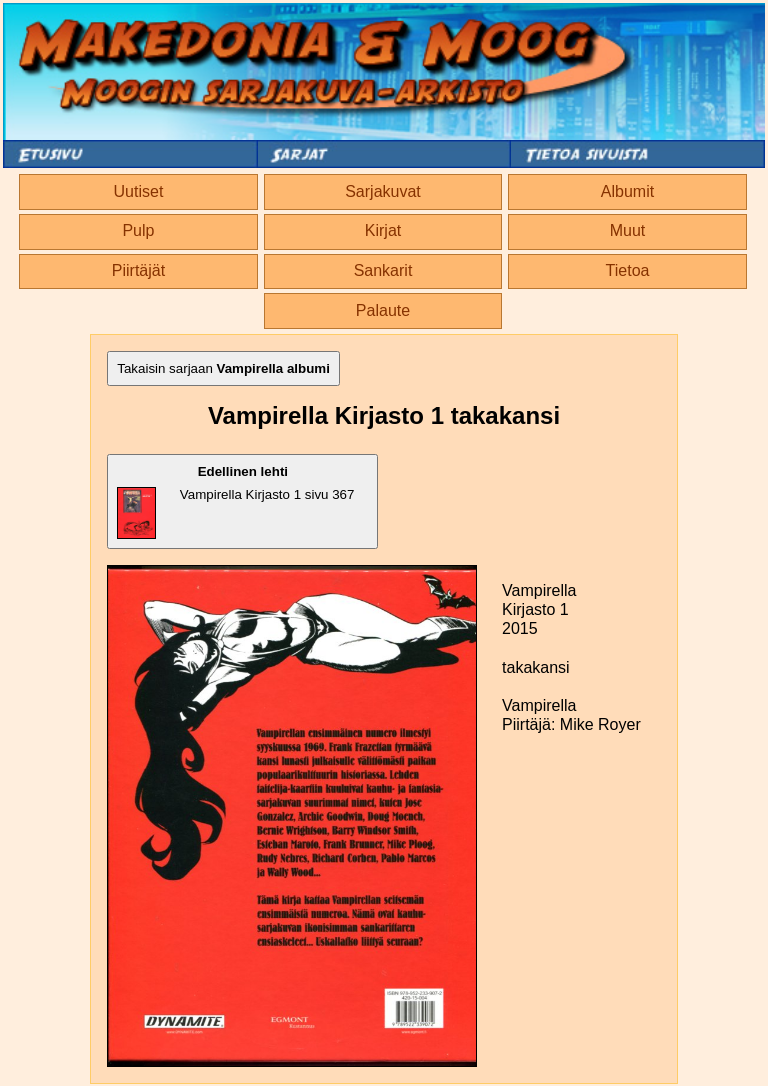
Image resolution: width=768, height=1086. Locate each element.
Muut (628, 230)
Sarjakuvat (383, 191)
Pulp (138, 230)
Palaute (383, 310)
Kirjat (383, 230)
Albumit (627, 191)
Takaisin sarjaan (223, 368)
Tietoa (628, 270)
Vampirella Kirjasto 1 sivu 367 (235, 501)
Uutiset (139, 191)
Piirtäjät (138, 270)
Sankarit (383, 270)
